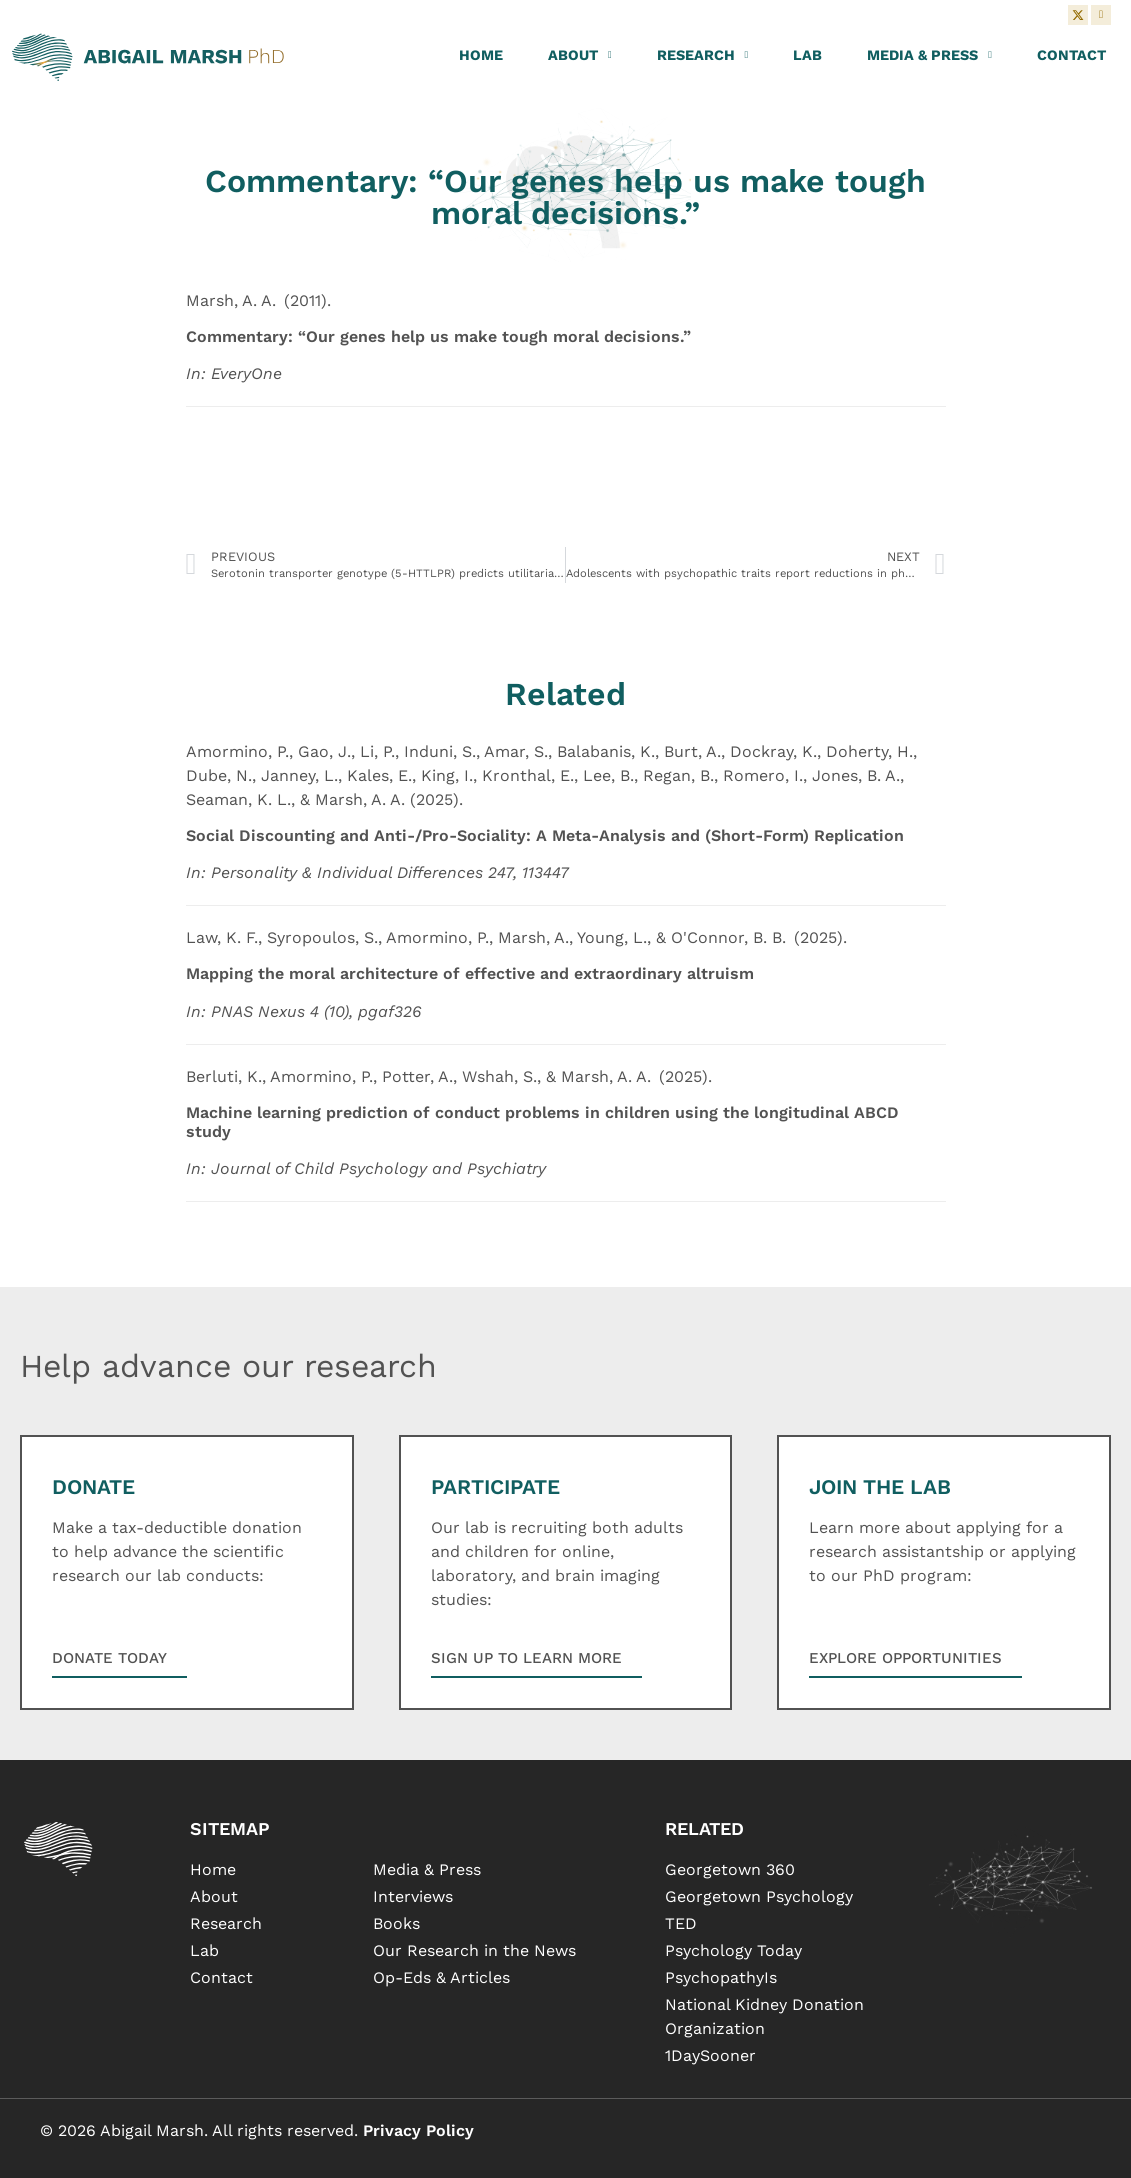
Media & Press (929, 55)
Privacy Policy (418, 2130)
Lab (807, 55)
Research (703, 55)
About (580, 55)
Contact (1071, 55)
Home (481, 55)
